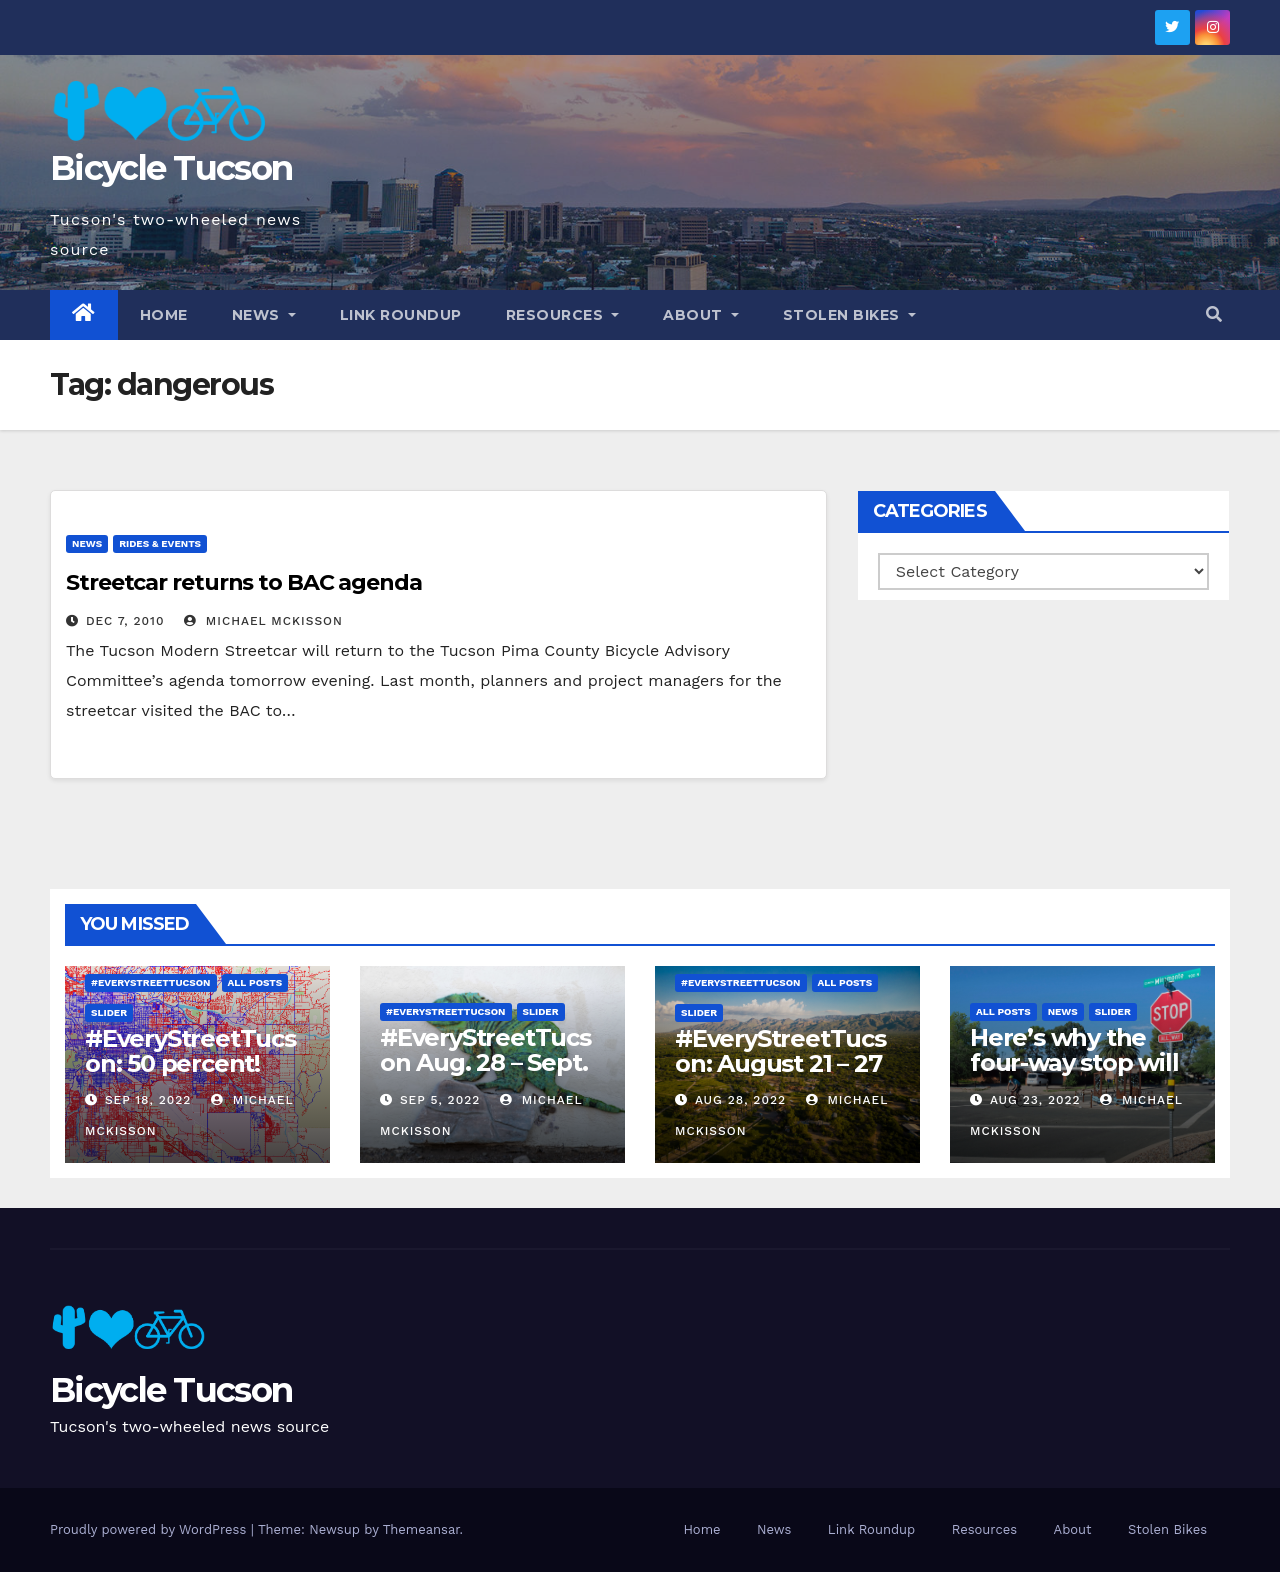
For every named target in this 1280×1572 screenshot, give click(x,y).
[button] (1214, 314)
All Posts (255, 982)
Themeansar (421, 1529)
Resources (563, 315)
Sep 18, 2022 (148, 1100)
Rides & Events (160, 543)
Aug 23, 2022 (1035, 1100)
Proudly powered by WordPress (150, 1529)
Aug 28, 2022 (740, 1100)
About (701, 315)
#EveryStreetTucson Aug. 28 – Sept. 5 (485, 1062)
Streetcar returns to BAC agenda (244, 582)
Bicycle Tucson (171, 168)
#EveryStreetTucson (151, 982)
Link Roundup (401, 315)
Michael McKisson (263, 621)
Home (164, 315)
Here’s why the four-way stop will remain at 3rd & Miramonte (1074, 1075)
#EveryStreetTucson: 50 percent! (190, 1051)
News (264, 315)
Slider (109, 1012)
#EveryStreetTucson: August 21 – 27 (780, 1051)
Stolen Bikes (849, 315)
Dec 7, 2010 (125, 621)
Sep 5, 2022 (440, 1100)
